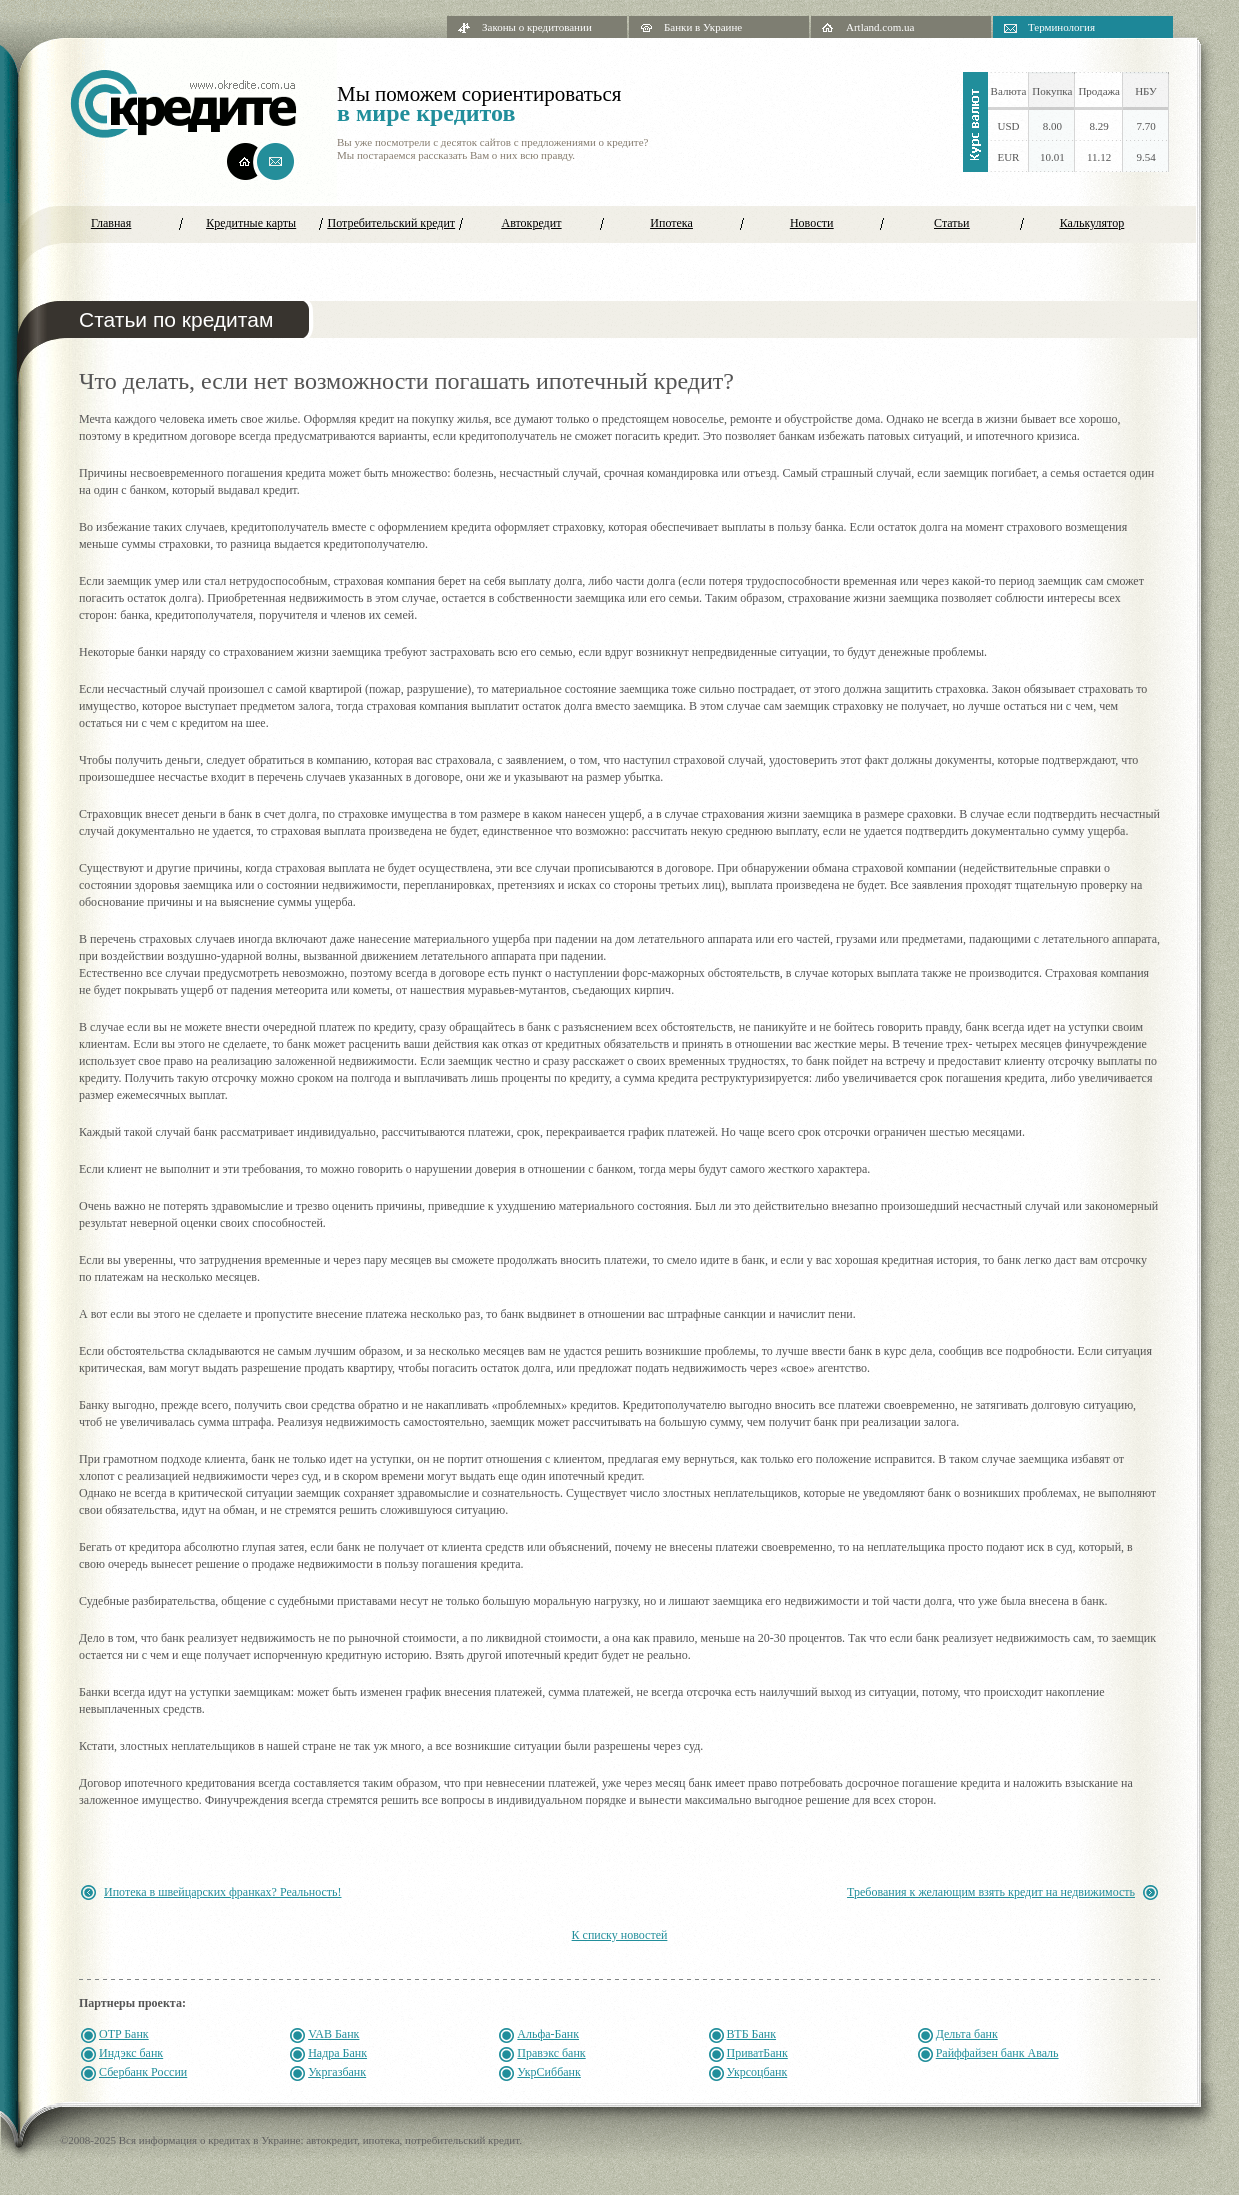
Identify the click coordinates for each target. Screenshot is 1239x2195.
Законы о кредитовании (537, 27)
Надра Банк (337, 2053)
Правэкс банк (551, 2053)
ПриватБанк (757, 2053)
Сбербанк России (143, 2072)
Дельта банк (967, 2034)
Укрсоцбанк (757, 2072)
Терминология (1061, 27)
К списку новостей (620, 1935)
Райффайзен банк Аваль (997, 2053)
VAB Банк (333, 2034)
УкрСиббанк (549, 2072)
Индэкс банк (131, 2053)
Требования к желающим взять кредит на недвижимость (991, 1892)
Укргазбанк (337, 2072)
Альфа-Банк (548, 2034)
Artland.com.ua (880, 27)
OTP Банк (124, 2034)
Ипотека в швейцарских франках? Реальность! (223, 1892)
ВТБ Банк (752, 2034)
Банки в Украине (703, 27)
